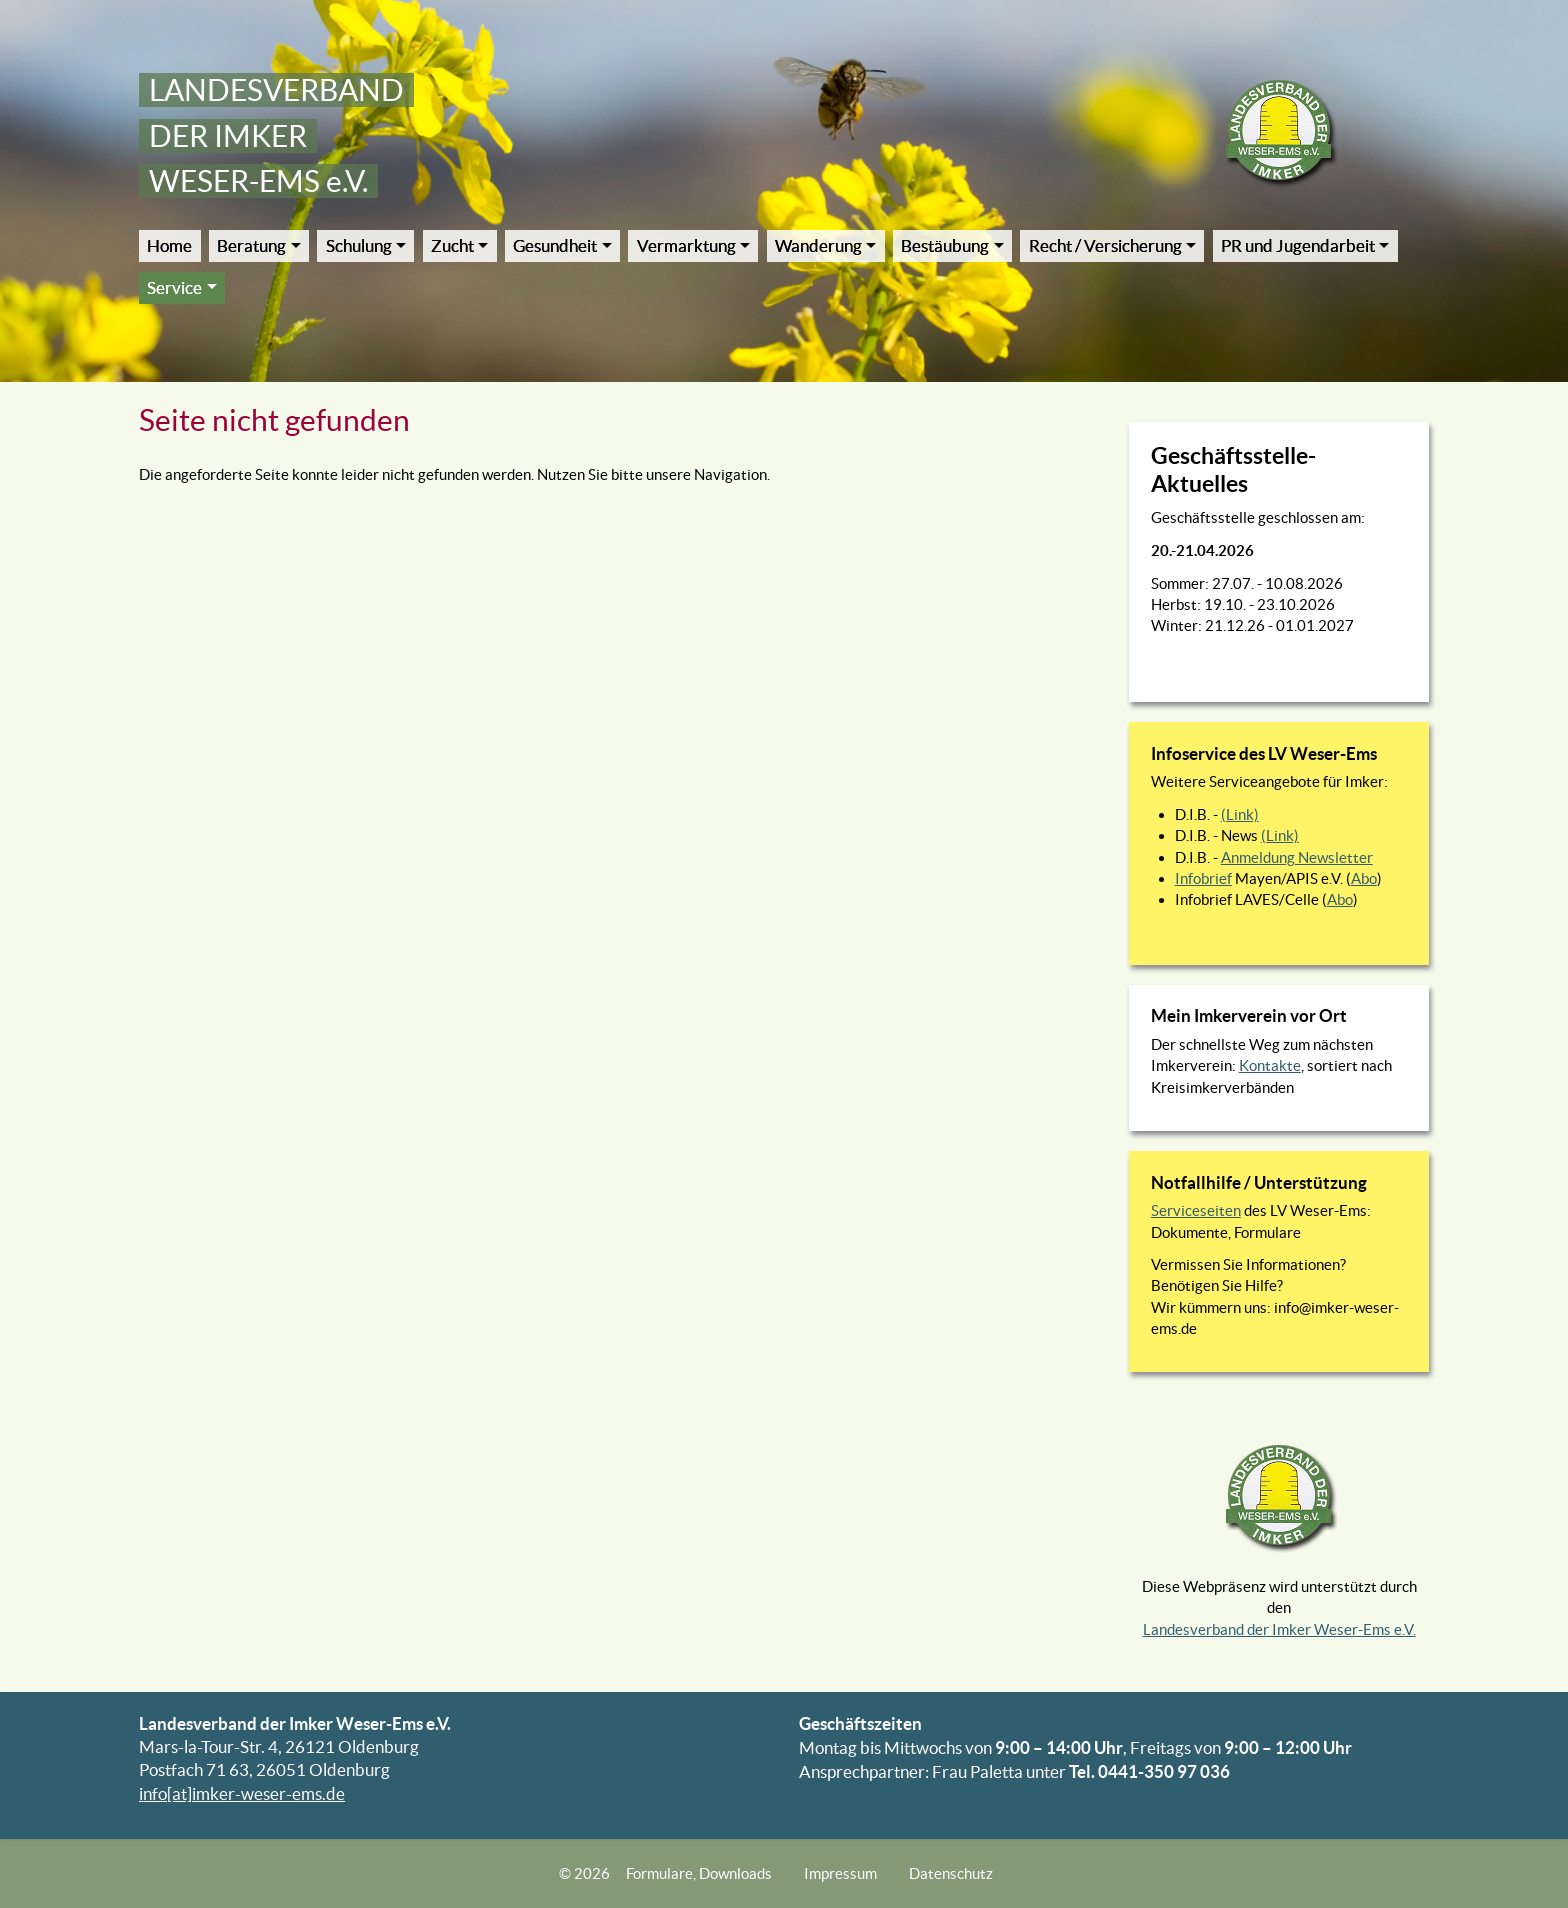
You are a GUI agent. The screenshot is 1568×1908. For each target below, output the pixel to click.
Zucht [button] (452, 246)
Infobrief (1203, 878)
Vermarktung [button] (686, 246)
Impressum (840, 1873)
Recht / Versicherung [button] (1105, 246)
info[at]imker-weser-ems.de (242, 1794)
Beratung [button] (251, 246)
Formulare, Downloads (699, 1873)
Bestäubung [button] (945, 246)
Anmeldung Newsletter (1297, 857)
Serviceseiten (1196, 1210)
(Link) (1240, 814)
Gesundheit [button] (555, 246)
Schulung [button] (359, 246)
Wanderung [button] (818, 246)
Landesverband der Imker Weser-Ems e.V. (1279, 1629)
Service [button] (174, 288)
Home (169, 246)
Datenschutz (951, 1873)
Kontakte (1270, 1065)
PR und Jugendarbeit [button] (1298, 246)
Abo (1364, 878)
